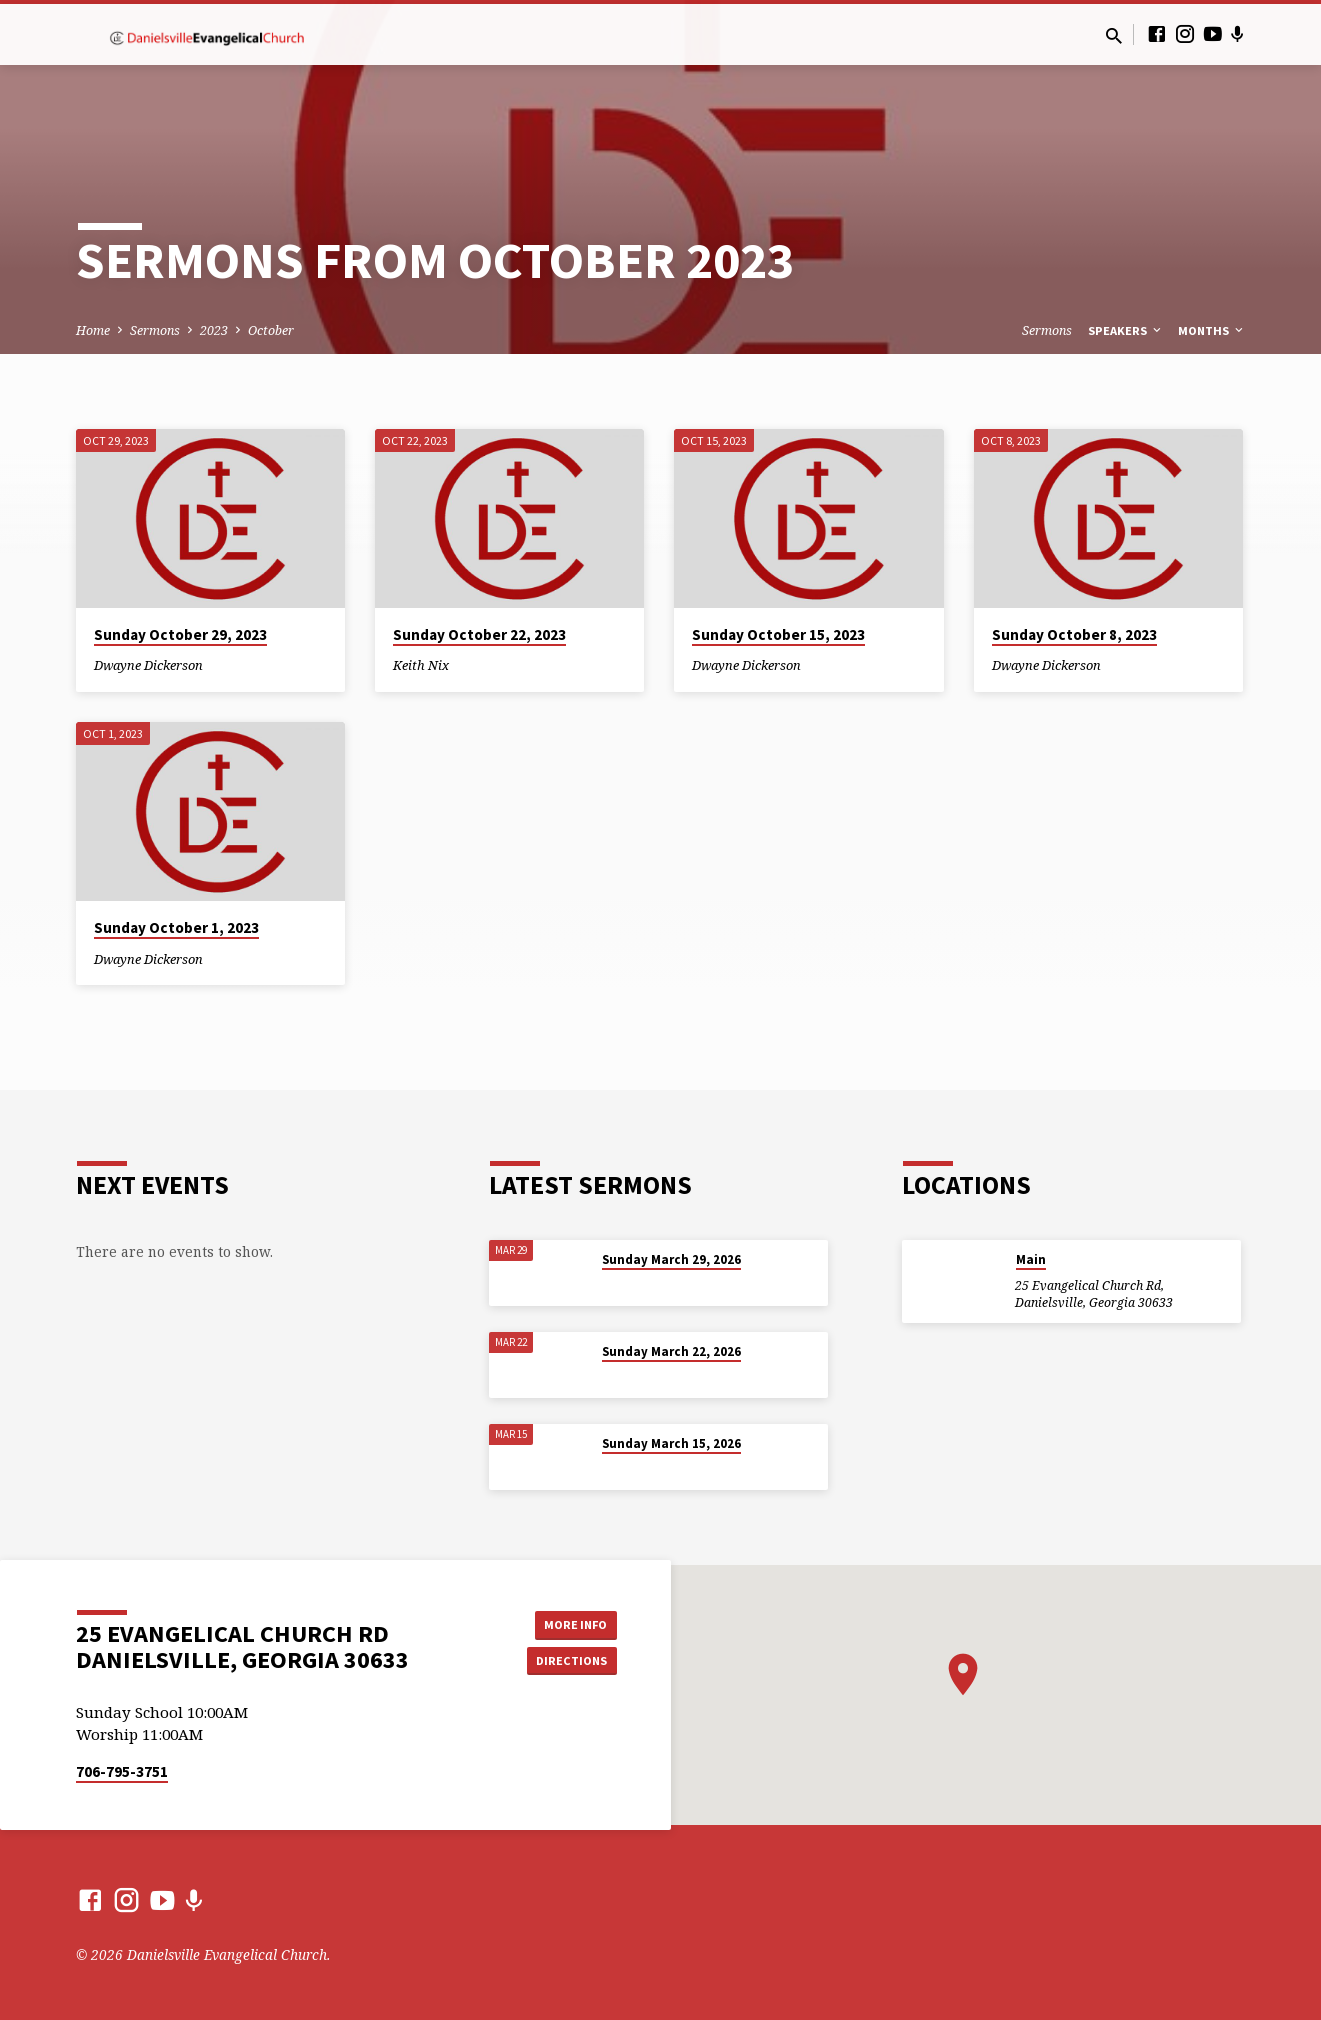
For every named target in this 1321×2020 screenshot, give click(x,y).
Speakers (1126, 330)
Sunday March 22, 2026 (671, 1351)
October (271, 330)
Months (1212, 330)
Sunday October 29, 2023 (180, 634)
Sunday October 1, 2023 (176, 927)
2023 (214, 330)
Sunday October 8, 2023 (1074, 634)
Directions (566, 1662)
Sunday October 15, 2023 (778, 634)
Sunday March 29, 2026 (671, 1259)
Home (93, 330)
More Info (566, 1622)
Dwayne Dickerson (148, 665)
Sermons (155, 330)
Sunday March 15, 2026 (671, 1443)
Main (1031, 1259)
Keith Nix (421, 665)
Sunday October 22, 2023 (479, 634)
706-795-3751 (122, 1771)
